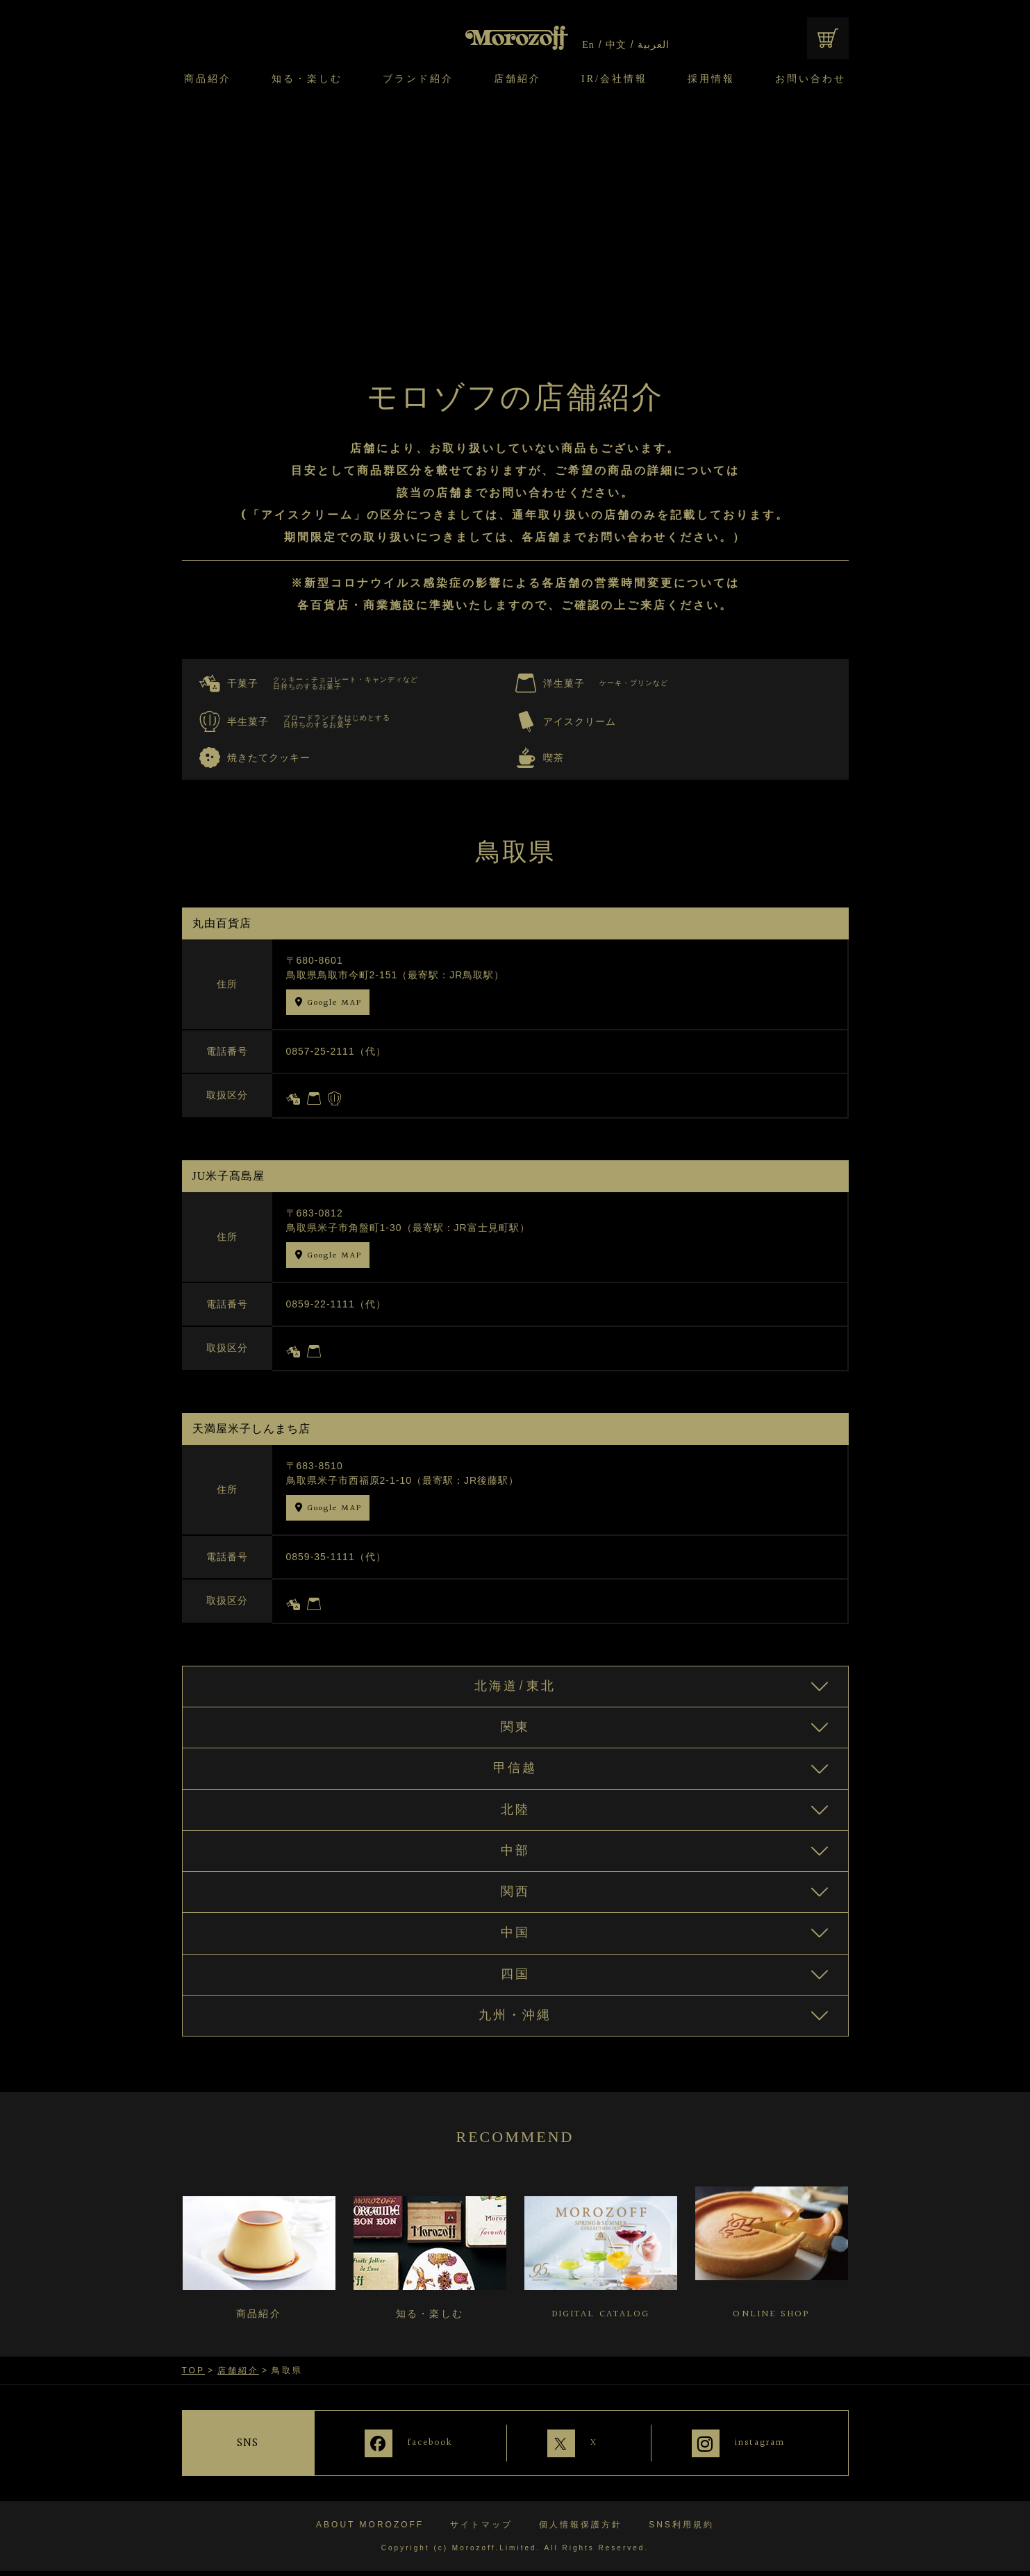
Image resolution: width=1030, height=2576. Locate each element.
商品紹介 (207, 79)
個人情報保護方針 (580, 2529)
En (588, 45)
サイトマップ (481, 2529)
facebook (419, 2452)
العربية (653, 45)
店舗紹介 (517, 79)
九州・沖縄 (515, 2026)
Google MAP (334, 1003)
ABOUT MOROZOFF (370, 2529)
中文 (616, 45)
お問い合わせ (810, 79)
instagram (761, 2452)
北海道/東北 (515, 1687)
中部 (515, 1857)
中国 (515, 1941)
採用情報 (711, 79)
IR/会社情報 (614, 79)
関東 (515, 1729)
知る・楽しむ (307, 79)
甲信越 (515, 1772)
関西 (515, 1899)
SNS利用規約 (681, 2529)
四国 (515, 1984)
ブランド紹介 (418, 79)
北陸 (515, 1814)
